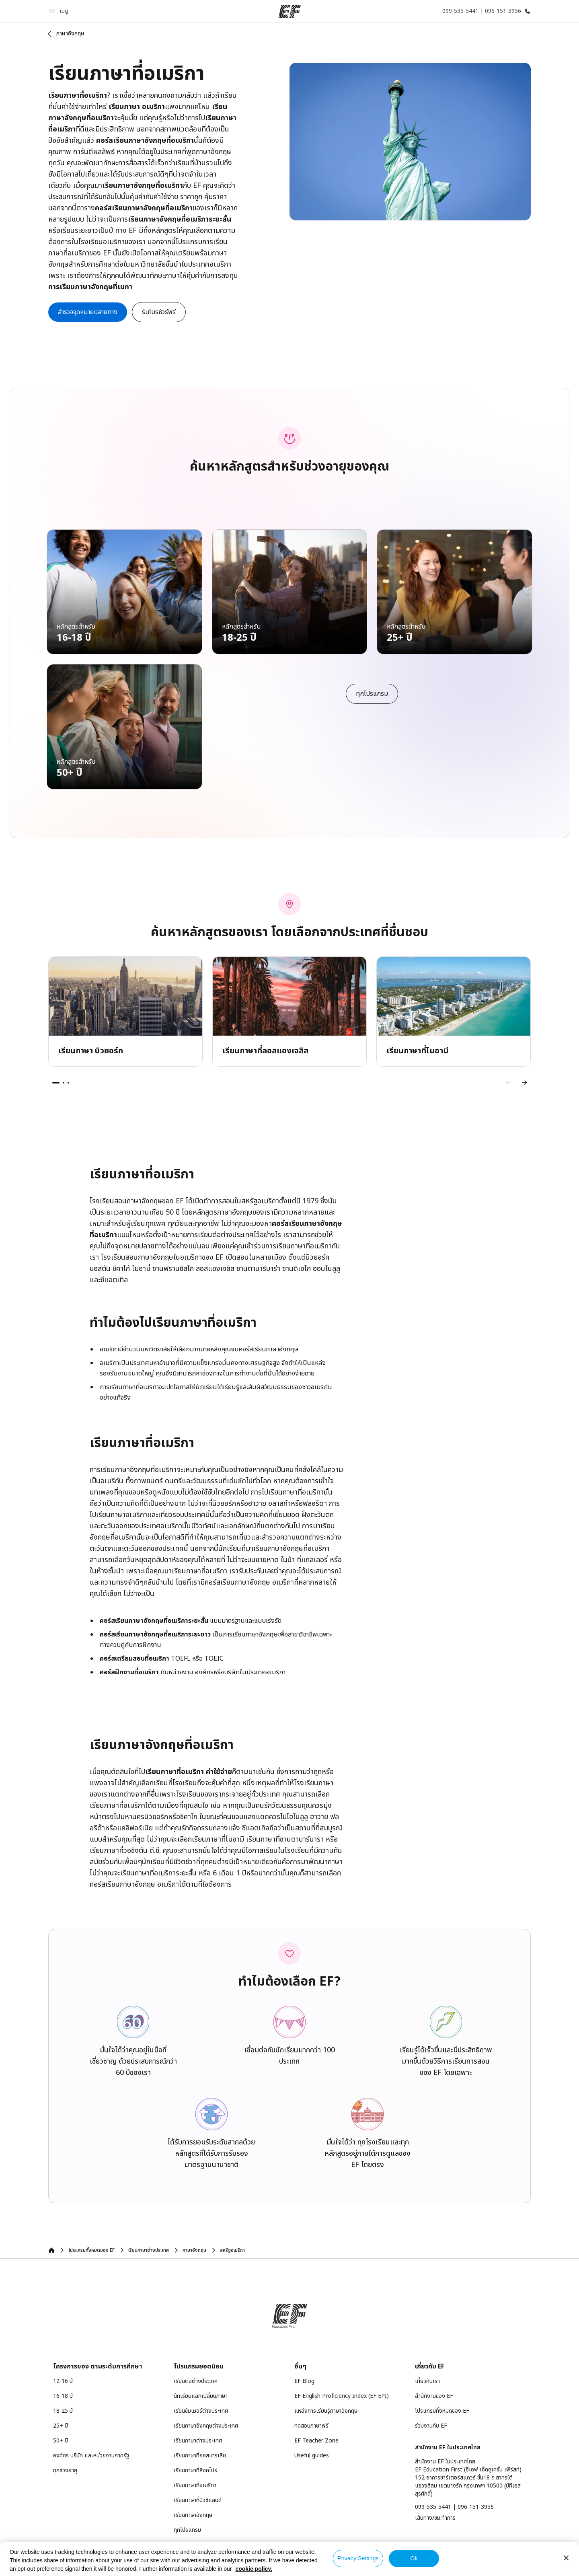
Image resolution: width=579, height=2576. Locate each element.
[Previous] (508, 1082)
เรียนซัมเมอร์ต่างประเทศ (201, 2411)
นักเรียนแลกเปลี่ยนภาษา (201, 2396)
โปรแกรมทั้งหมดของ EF (442, 2411)
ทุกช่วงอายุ (65, 2470)
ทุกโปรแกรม (187, 2530)
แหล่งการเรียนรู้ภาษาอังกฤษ (325, 2411)
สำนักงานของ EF (434, 2396)
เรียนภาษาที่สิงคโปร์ (195, 2470)
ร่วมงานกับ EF (431, 2426)
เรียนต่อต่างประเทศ (196, 2381)
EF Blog (304, 2381)
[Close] (566, 2558)
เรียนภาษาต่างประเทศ (198, 2440)
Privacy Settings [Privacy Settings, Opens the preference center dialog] (358, 2558)
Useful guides (311, 2455)
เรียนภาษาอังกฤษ (193, 2515)
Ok (413, 2558)
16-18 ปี (63, 2396)
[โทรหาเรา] (485, 11)
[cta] (87, 312)
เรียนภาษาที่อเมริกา (195, 2485)
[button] (59, 11)
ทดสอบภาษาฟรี (311, 2426)
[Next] (524, 1082)
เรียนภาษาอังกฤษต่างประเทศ (206, 2426)
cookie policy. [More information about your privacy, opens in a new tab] (253, 2569)
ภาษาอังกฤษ (70, 33)
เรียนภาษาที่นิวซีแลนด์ (198, 2500)
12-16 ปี (63, 2381)
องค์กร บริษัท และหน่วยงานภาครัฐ (91, 2455)
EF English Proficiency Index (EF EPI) (341, 2396)
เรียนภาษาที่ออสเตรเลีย (200, 2455)
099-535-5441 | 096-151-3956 (454, 2507)
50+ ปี (60, 2440)
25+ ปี (60, 2426)
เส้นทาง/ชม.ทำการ (435, 2518)
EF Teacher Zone (316, 2440)
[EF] (290, 11)
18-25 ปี (63, 2411)
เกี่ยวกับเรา (427, 2381)
